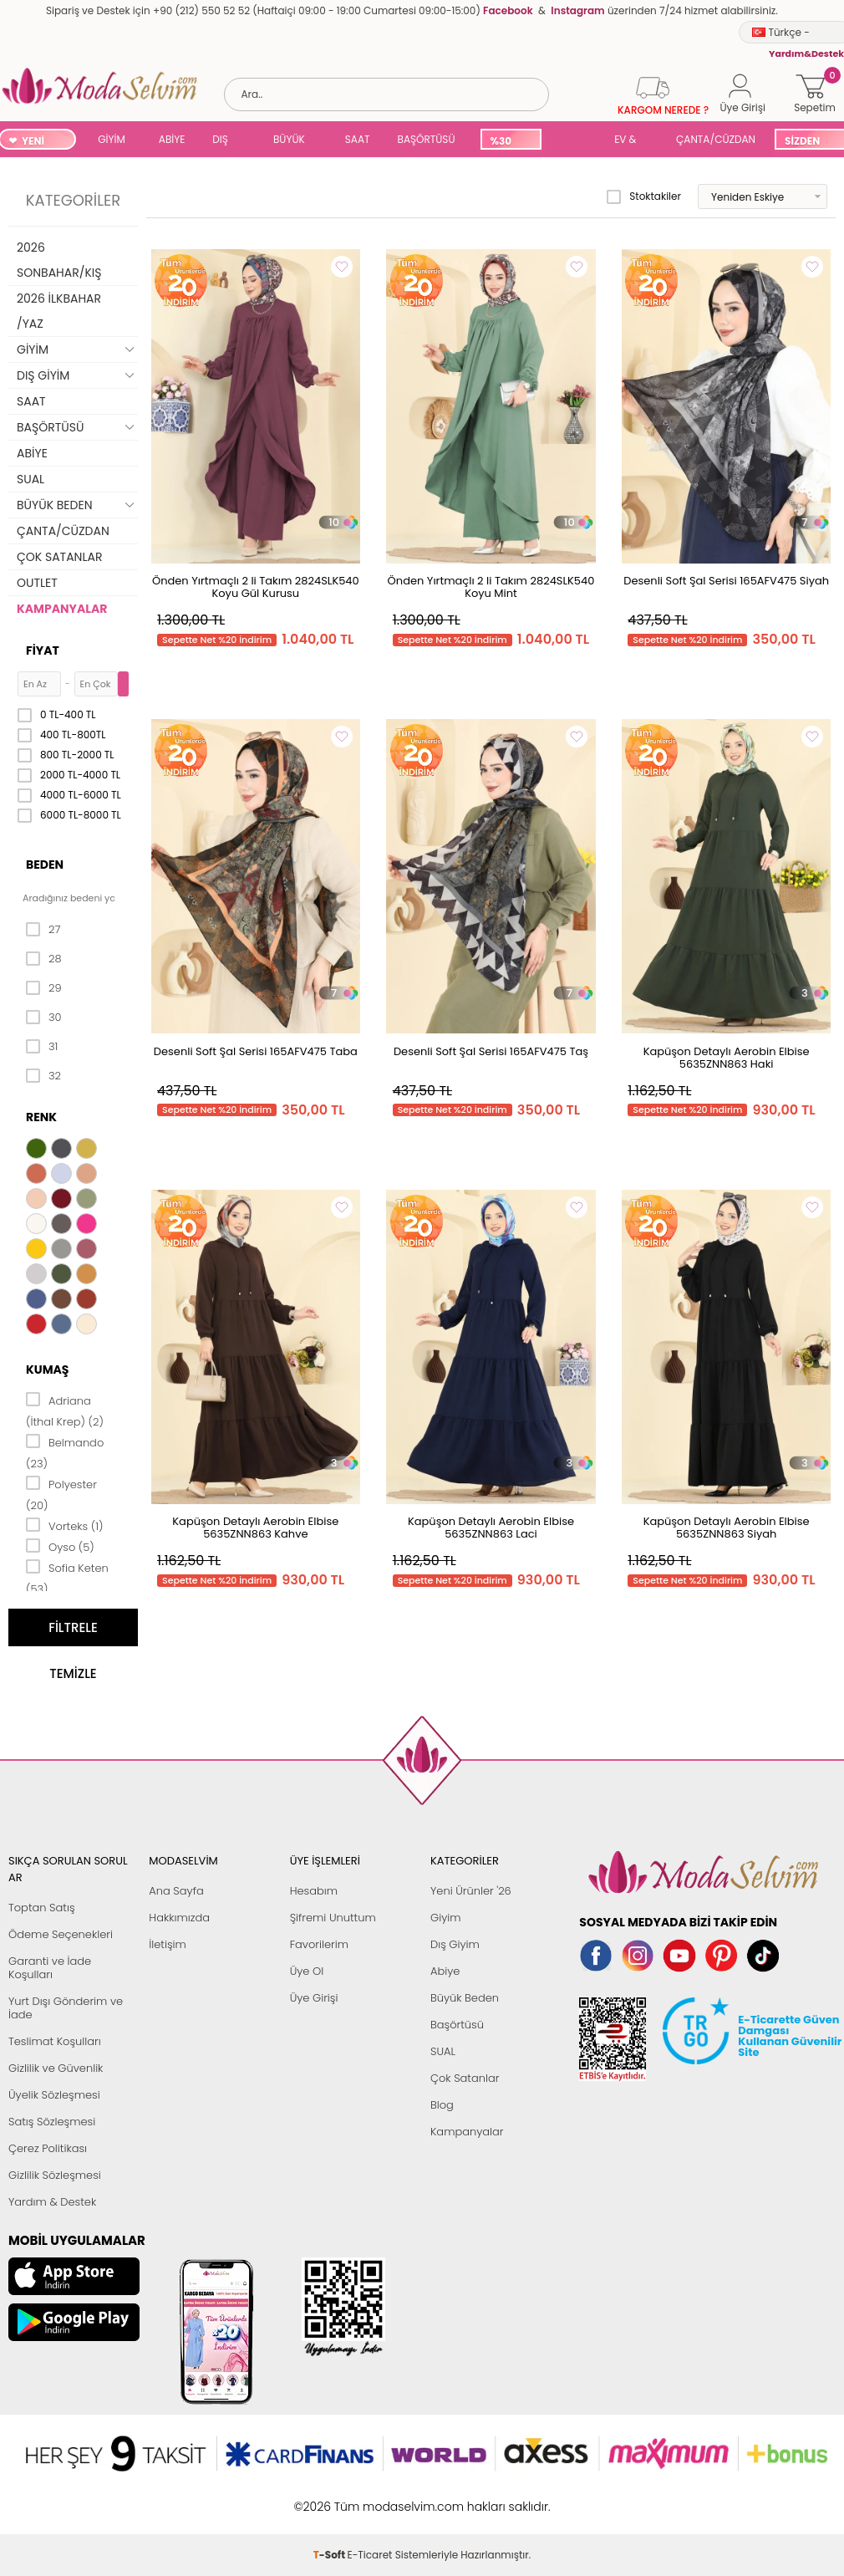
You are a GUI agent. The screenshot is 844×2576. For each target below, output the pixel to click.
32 (43, 1076)
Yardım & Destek (52, 2202)
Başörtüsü (457, 2025)
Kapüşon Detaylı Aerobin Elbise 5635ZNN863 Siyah (726, 1527)
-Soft (330, 2498)
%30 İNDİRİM (510, 142)
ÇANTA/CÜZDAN (715, 139)
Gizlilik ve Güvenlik (55, 2068)
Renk (41, 1117)
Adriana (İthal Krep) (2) (65, 1410)
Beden (45, 864)
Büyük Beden (464, 1998)
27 (43, 929)
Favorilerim (319, 1944)
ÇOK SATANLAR (59, 556)
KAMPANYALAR (62, 608)
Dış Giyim (455, 1944)
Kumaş (47, 1369)
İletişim (167, 1944)
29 (44, 988)
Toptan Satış (41, 1907)
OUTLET (37, 582)
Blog (442, 2105)
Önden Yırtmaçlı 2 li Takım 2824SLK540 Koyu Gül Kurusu (255, 587)
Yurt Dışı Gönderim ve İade (65, 2008)
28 (44, 959)
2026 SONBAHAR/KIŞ (59, 260)
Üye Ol (307, 1971)
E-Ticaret (370, 2498)
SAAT (357, 139)
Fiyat (42, 650)
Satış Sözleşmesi (51, 2122)
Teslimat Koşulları (54, 2041)
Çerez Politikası (47, 2148)
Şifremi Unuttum (333, 1918)
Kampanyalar (467, 2132)
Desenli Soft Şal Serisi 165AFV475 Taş (491, 1051)
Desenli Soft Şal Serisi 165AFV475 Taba (256, 1051)
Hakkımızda (179, 1918)
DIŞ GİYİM (226, 141)
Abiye (445, 1971)
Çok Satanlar (464, 2078)
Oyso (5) (60, 1546)
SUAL (575, 141)
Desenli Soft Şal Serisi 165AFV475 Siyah (726, 581)
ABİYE (172, 139)
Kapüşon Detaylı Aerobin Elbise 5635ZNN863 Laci (491, 1527)
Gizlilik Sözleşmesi (54, 2175)
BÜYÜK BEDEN (289, 141)
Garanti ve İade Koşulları (49, 1967)
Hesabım (314, 1891)
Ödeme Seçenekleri (60, 1934)
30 (44, 1017)
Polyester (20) (61, 1493)
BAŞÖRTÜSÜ (426, 139)
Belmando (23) (65, 1452)
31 (42, 1046)
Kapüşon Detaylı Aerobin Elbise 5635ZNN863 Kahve (255, 1527)
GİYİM (111, 139)
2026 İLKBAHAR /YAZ (59, 311)
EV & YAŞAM (631, 141)
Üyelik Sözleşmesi (54, 2095)
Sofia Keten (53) (67, 1577)
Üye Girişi (314, 1998)
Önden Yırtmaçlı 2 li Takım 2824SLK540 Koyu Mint (491, 587)
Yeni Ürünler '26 (470, 1891)
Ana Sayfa (176, 1891)
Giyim (445, 1918)
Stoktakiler (644, 196)
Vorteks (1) (64, 1525)
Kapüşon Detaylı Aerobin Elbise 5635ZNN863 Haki (726, 1057)
